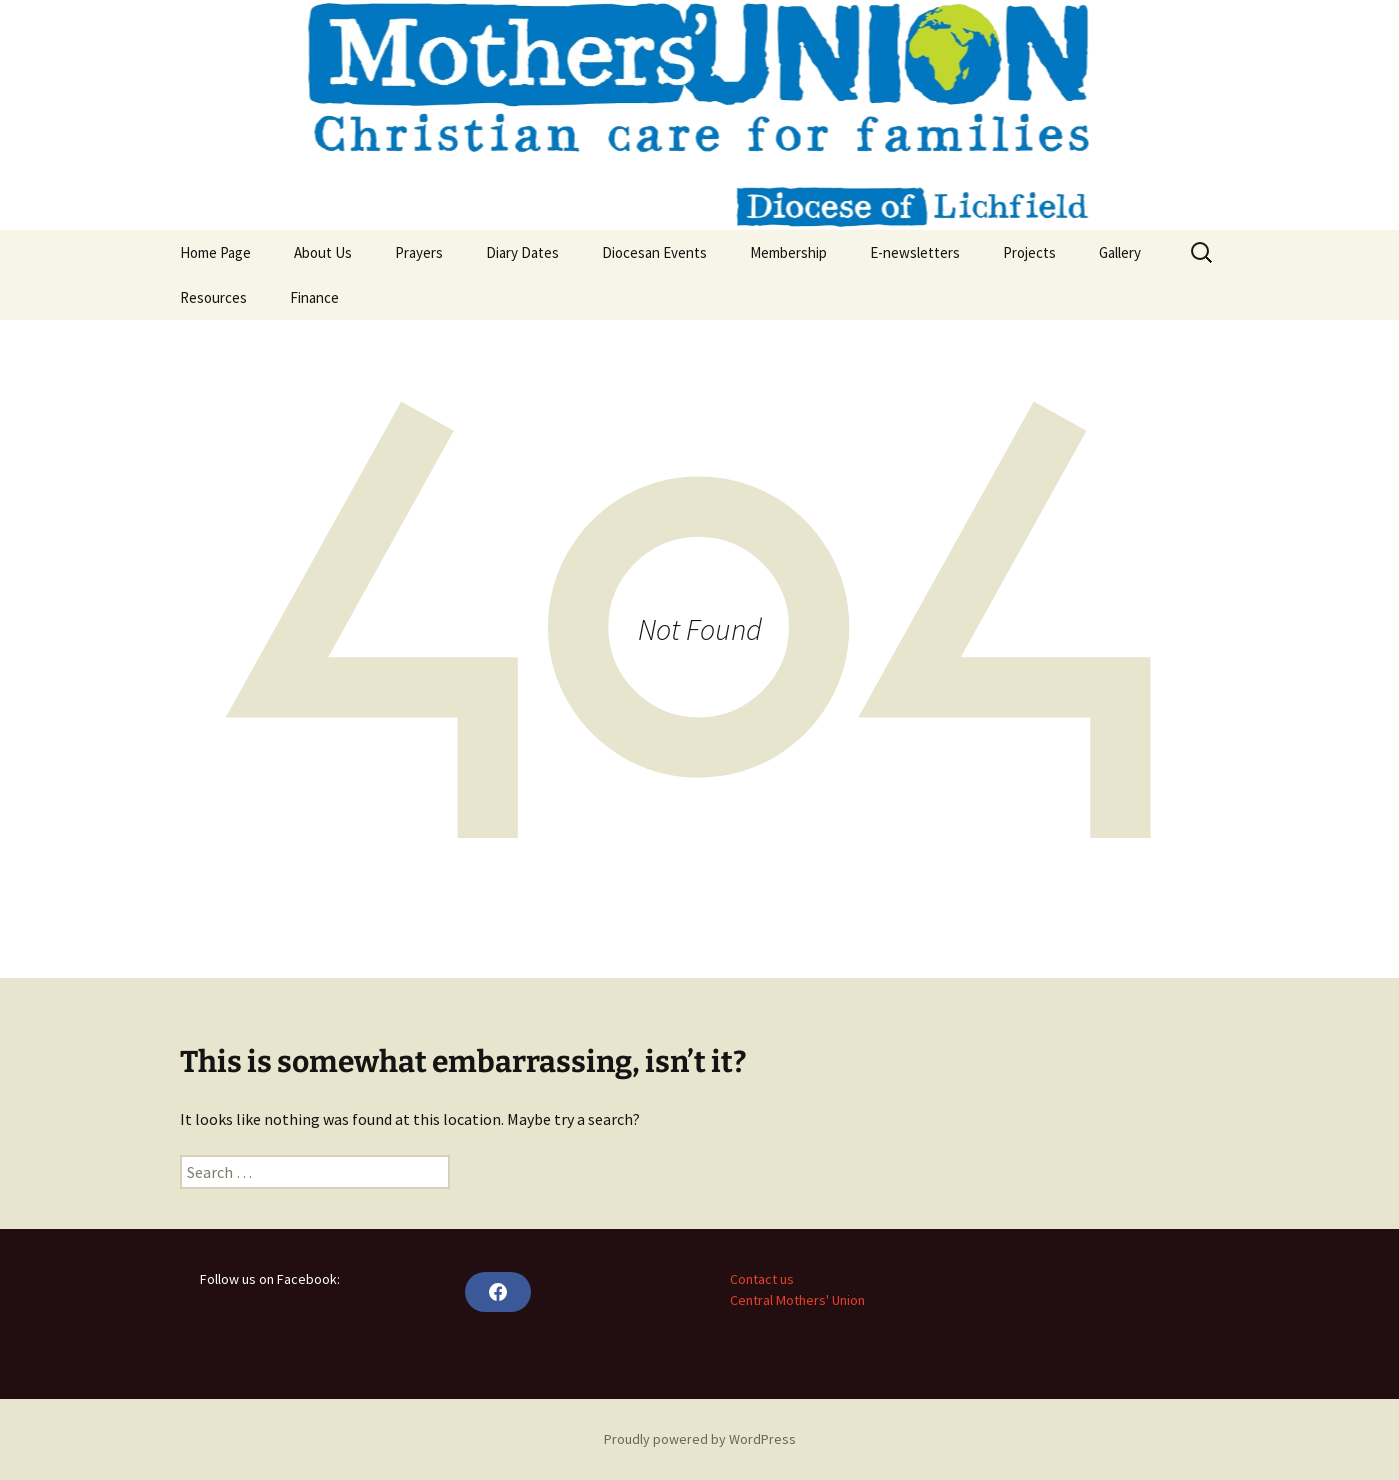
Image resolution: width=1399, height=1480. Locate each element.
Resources (213, 297)
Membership (788, 252)
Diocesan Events (654, 252)
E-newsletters (915, 252)
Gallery (1120, 252)
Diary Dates (522, 252)
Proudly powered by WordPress (700, 1439)
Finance (314, 297)
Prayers (419, 252)
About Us (323, 252)
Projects (1029, 252)
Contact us (762, 1279)
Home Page (215, 252)
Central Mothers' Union (797, 1300)
